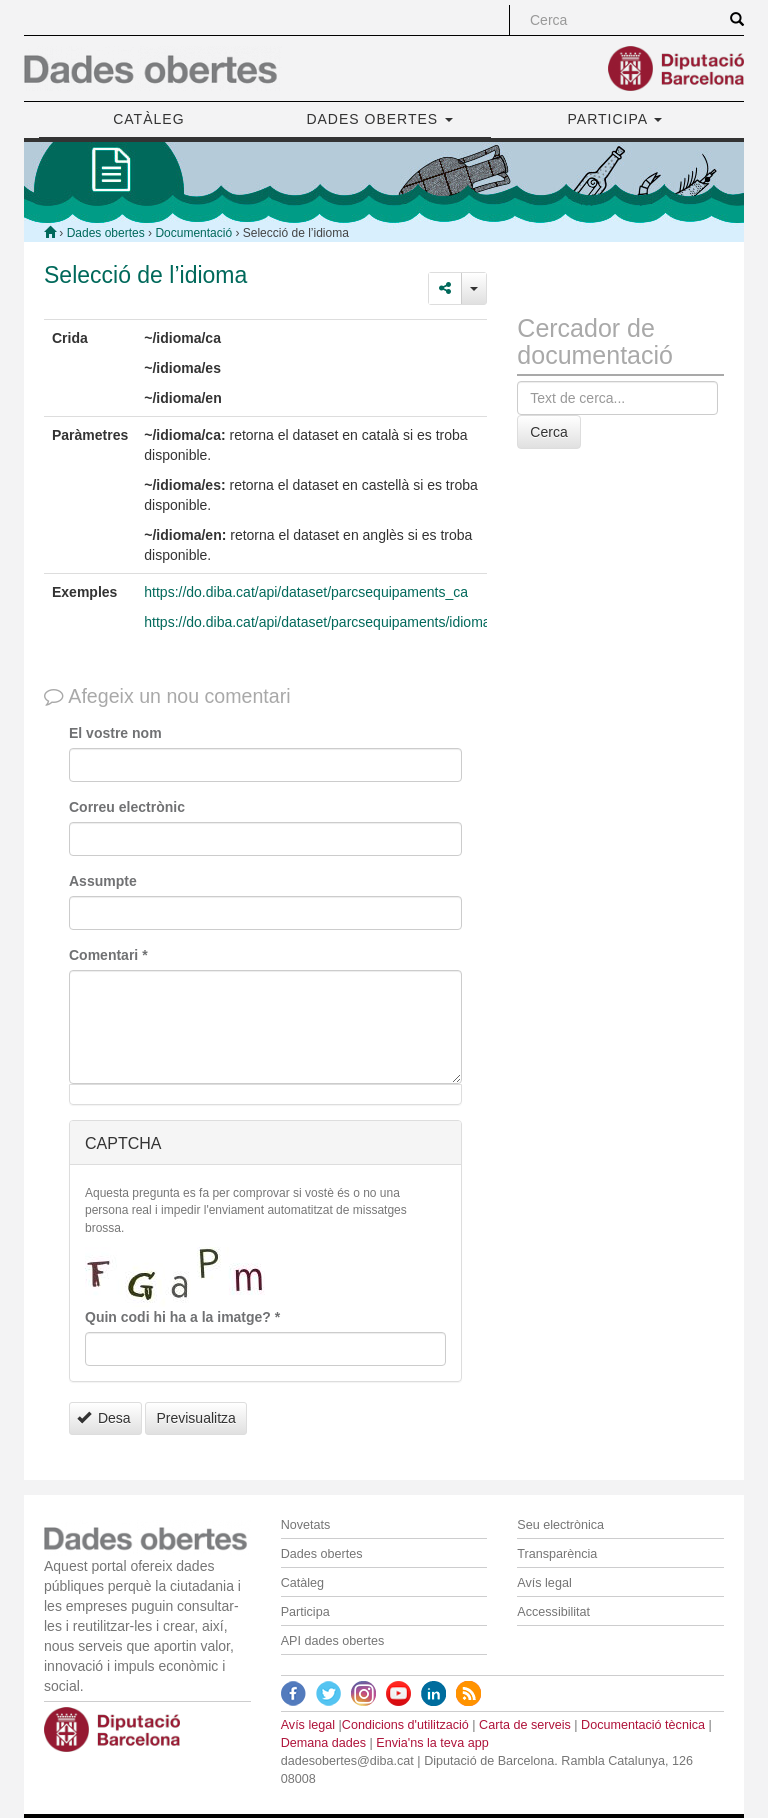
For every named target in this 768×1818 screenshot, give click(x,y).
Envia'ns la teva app (432, 1743)
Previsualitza (195, 1418)
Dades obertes (106, 233)
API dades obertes (333, 1641)
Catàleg (302, 1583)
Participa (305, 1612)
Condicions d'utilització (405, 1725)
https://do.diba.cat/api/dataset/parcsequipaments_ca (306, 592)
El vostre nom (115, 733)
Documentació (193, 233)
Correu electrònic (127, 807)
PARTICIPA (615, 119)
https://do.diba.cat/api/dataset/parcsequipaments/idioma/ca (326, 622)
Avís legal (544, 1583)
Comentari (108, 955)
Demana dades (323, 1743)
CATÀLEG (148, 119)
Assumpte (103, 881)
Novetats (306, 1525)
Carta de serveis (525, 1725)
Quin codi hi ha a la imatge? (182, 1317)
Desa (104, 1418)
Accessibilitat (553, 1612)
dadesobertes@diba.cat (347, 1761)
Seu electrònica (560, 1525)
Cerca (548, 432)
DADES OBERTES (379, 119)
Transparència (557, 1554)
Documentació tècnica (643, 1725)
